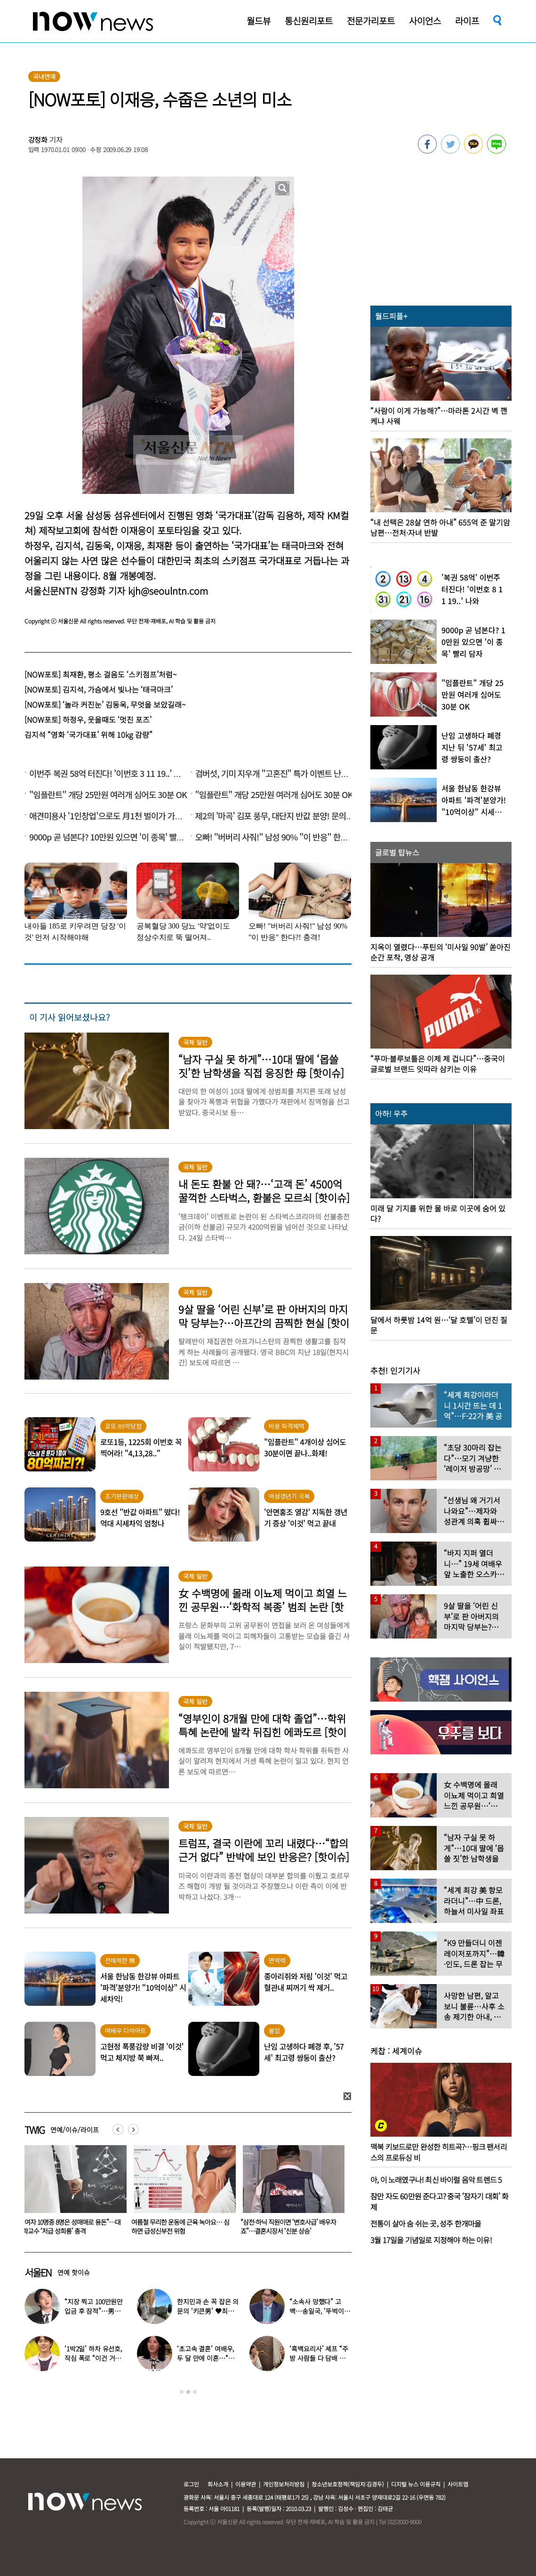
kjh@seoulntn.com (168, 591)
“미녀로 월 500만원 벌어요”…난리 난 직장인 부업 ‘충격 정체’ (72, 2226)
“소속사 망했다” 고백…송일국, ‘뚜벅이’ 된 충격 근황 (317, 2311)
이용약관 (245, 2484)
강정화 (38, 140)
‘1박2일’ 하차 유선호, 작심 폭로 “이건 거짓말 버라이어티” (93, 2358)
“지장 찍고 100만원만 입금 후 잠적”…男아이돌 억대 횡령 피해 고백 (95, 2311)
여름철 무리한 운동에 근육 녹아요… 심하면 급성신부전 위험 (289, 2226)
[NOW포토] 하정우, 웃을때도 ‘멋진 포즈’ (88, 719)
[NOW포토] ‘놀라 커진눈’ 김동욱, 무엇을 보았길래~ (105, 704)
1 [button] (182, 2392)
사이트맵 (458, 2484)
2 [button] (188, 2392)
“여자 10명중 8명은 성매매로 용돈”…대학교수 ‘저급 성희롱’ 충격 (180, 2226)
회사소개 (218, 2484)
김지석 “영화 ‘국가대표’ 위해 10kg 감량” (88, 734)
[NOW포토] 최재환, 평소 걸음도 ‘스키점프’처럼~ (100, 674)
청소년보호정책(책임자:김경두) (348, 2484)
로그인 (191, 2484)
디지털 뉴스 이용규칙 (415, 2484)
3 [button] (195, 2392)
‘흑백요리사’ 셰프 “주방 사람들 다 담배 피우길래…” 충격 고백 (320, 2358)
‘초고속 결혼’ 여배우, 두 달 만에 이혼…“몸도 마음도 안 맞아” (205, 2358)
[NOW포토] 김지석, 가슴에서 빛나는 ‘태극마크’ (98, 689)
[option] (72, 2193)
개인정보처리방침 (283, 2484)
